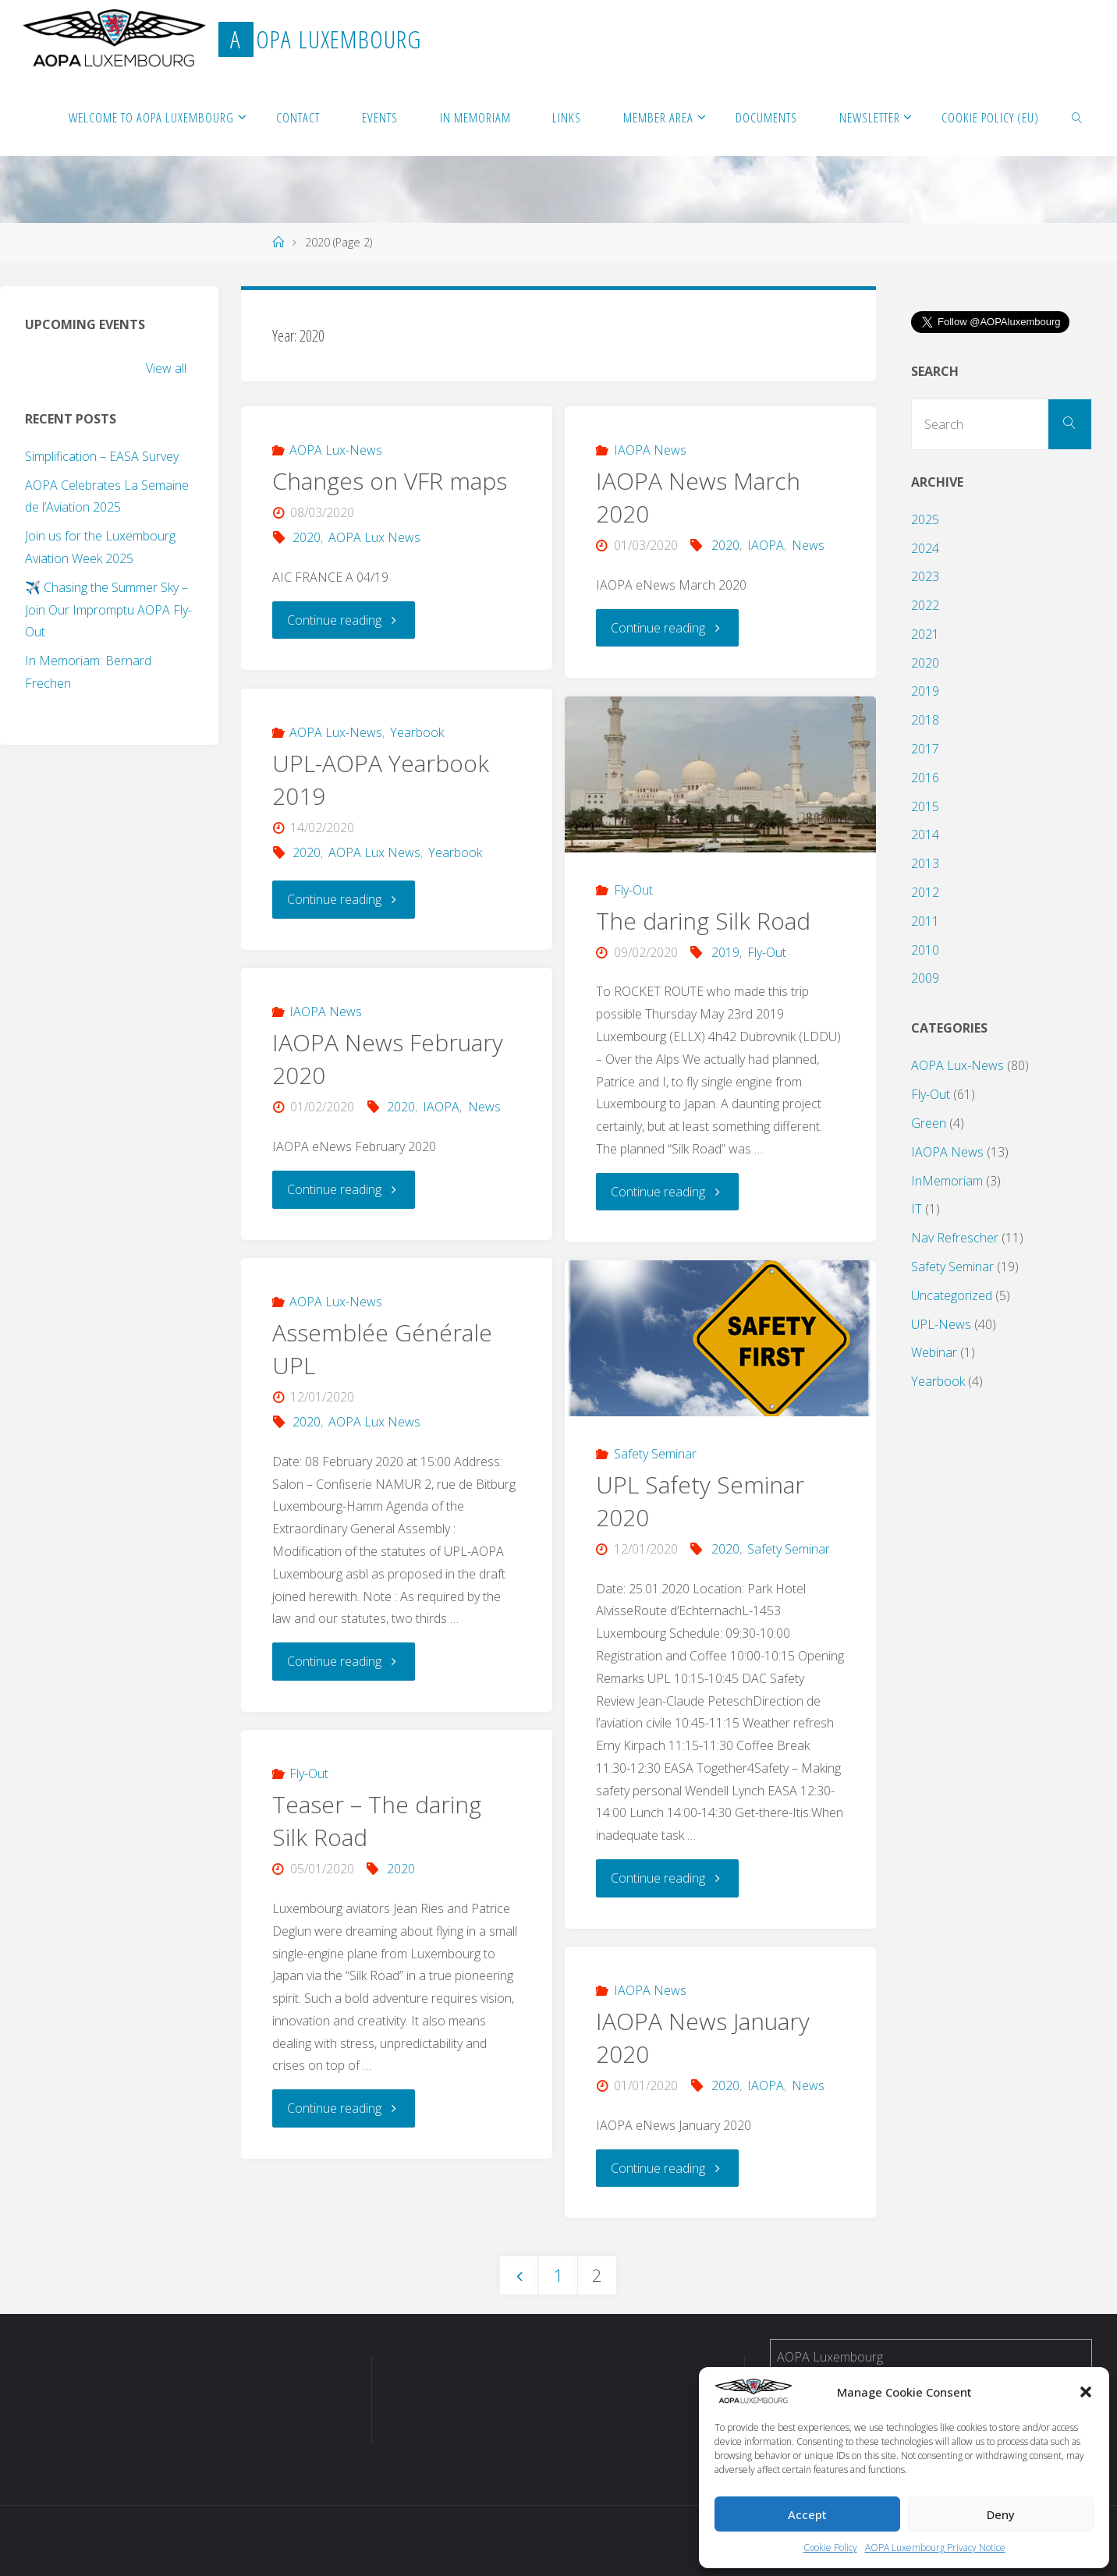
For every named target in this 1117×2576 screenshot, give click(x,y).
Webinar (934, 1352)
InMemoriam (947, 1180)
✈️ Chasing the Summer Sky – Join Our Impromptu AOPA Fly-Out (108, 610)
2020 (307, 537)
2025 (925, 519)
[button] (1086, 2392)
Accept (807, 2514)
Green (928, 1123)
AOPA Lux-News (335, 450)
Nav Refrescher (954, 1237)
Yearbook (417, 732)
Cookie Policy (830, 2547)
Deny (1001, 2514)
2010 (925, 949)
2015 (925, 806)
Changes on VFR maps (389, 481)
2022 (925, 605)
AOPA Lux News (374, 537)
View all (166, 368)
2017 (925, 748)
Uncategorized (951, 1295)
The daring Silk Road (703, 921)
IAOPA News (650, 450)
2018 (925, 719)
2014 (925, 834)
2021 (925, 634)
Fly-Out (633, 889)
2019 (725, 952)
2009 (925, 978)
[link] (1077, 117)
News (808, 545)
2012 (925, 892)
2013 (925, 863)
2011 (925, 921)
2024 (925, 548)
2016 (925, 777)
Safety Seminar (655, 1453)
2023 (925, 576)
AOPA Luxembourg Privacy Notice (935, 2547)
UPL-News (941, 1324)
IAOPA (765, 545)
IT (916, 1208)
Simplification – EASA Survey (102, 456)
